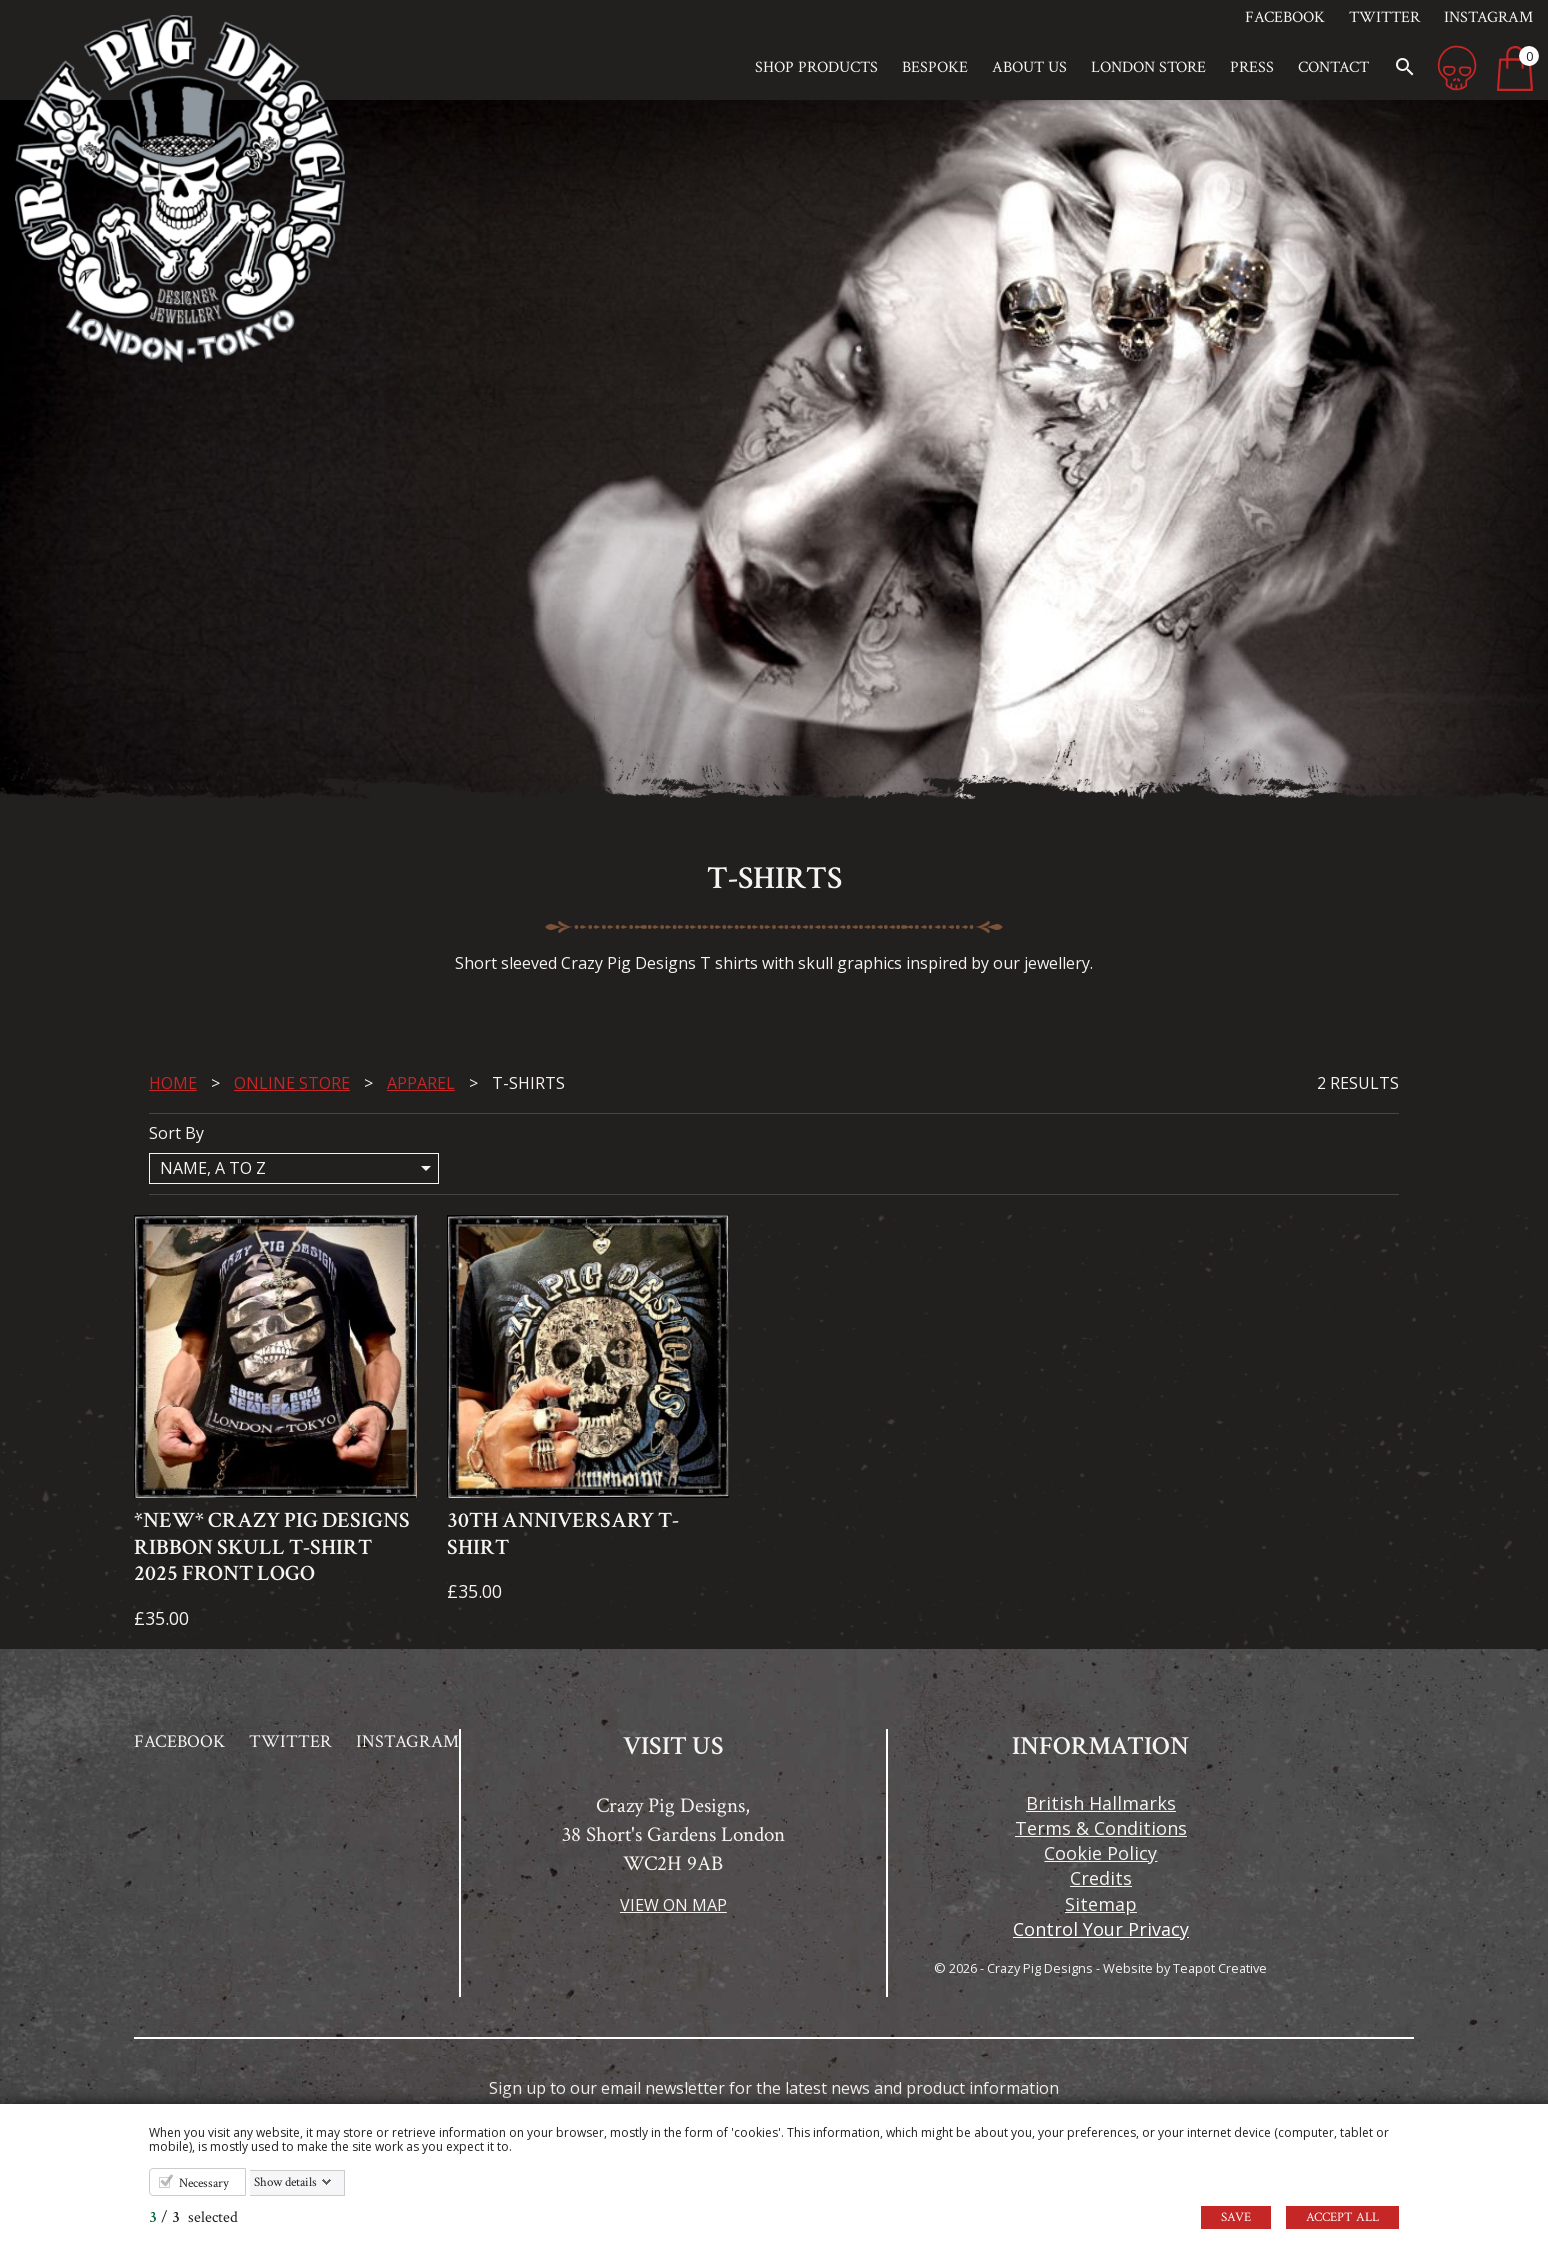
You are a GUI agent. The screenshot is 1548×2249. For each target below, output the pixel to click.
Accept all (1342, 2217)
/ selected (193, 2217)
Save (1236, 2217)
